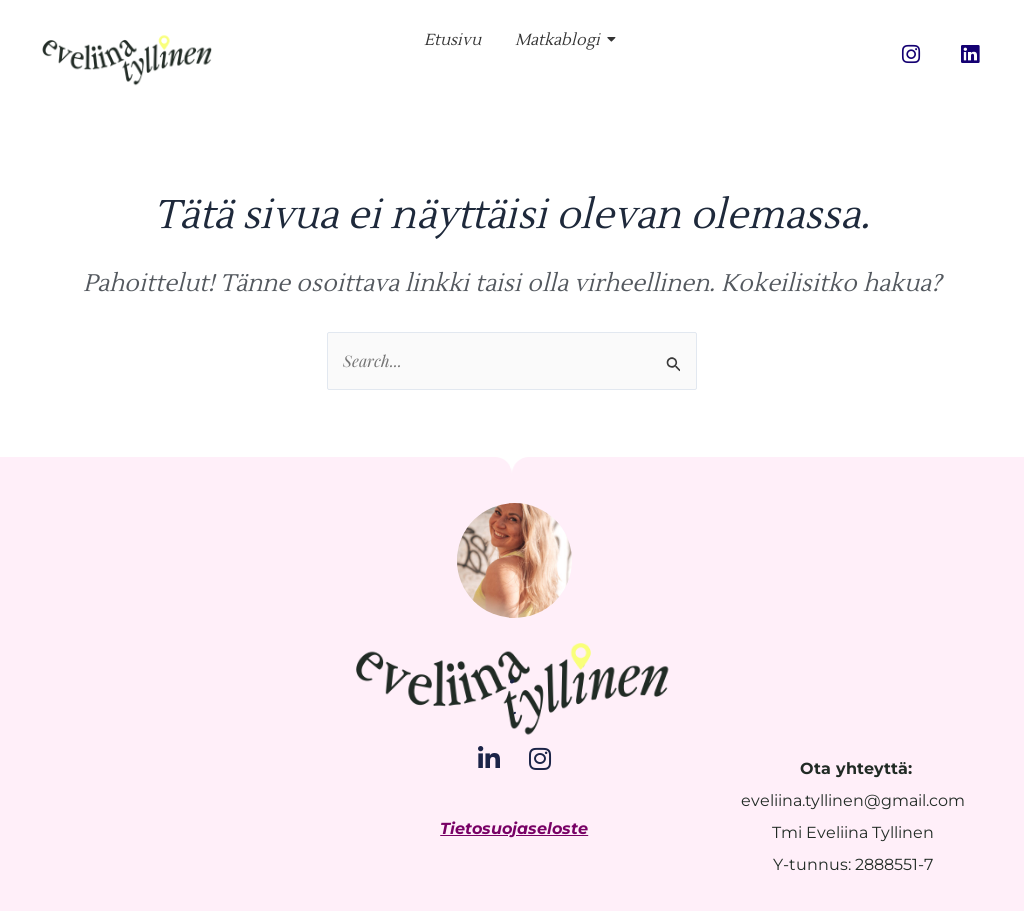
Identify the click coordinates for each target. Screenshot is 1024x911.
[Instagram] (540, 758)
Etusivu (452, 40)
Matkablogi (561, 40)
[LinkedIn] (489, 758)
